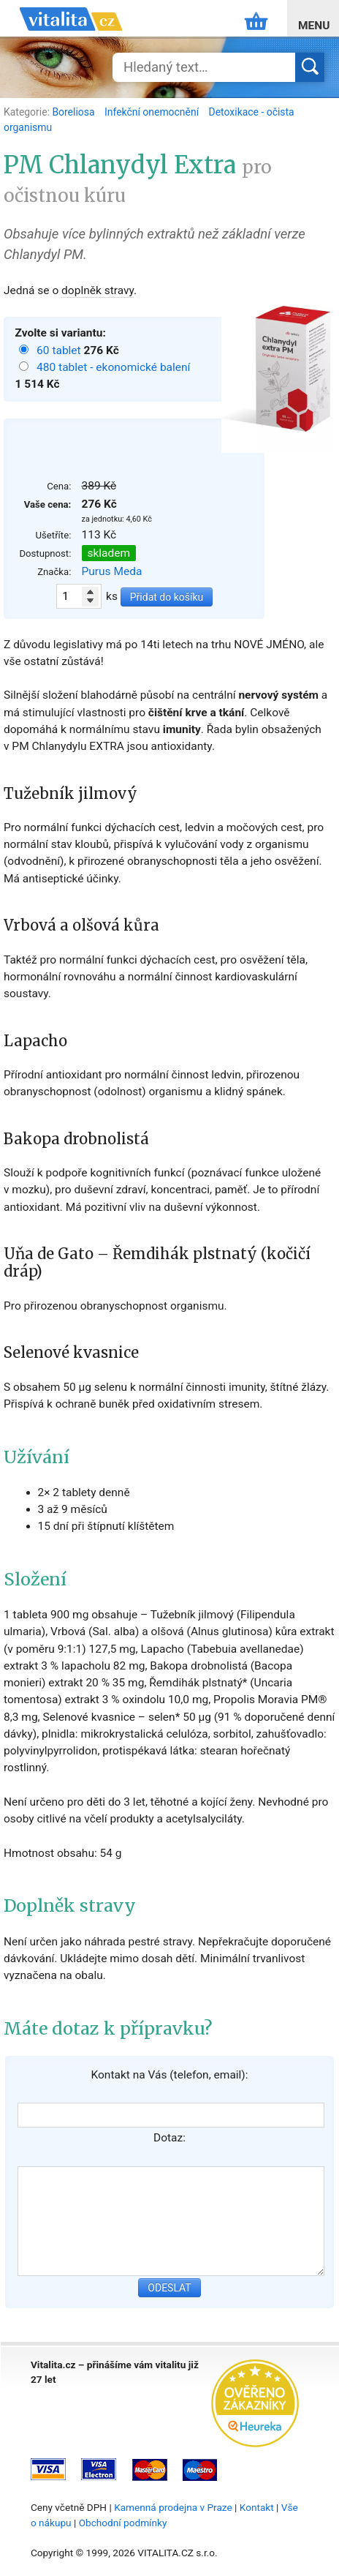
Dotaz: (169, 2137)
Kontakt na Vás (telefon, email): (169, 2074)
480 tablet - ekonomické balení (113, 367)
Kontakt (257, 2507)
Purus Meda (112, 571)
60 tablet (60, 350)
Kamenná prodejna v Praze (173, 2507)
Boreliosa (74, 112)
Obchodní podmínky (123, 2522)
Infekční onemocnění (153, 112)
